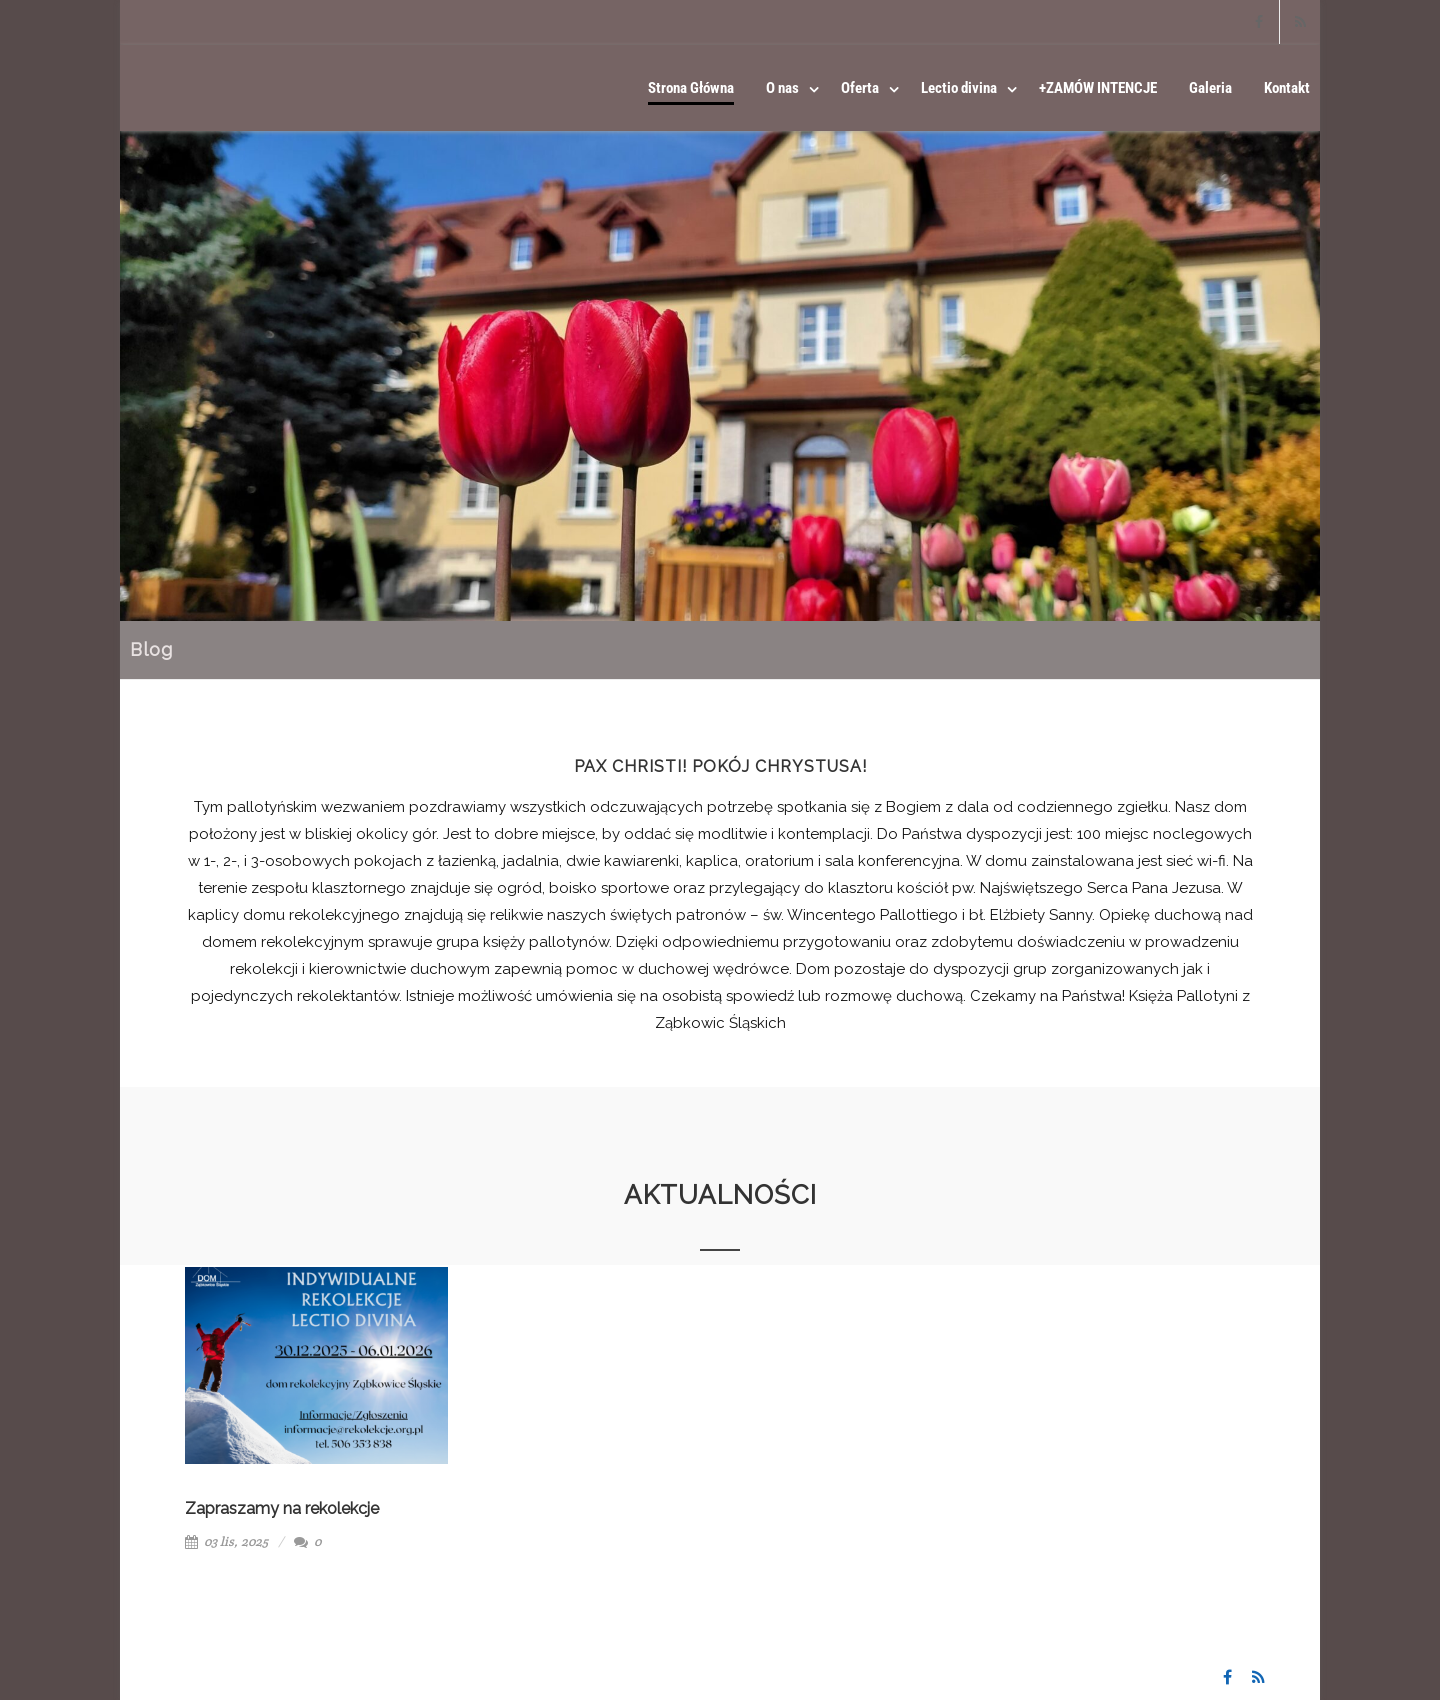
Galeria (1210, 88)
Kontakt (1287, 88)
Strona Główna (691, 88)
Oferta (860, 88)
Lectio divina (959, 88)
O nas (782, 88)
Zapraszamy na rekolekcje (282, 1508)
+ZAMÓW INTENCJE (1098, 88)
